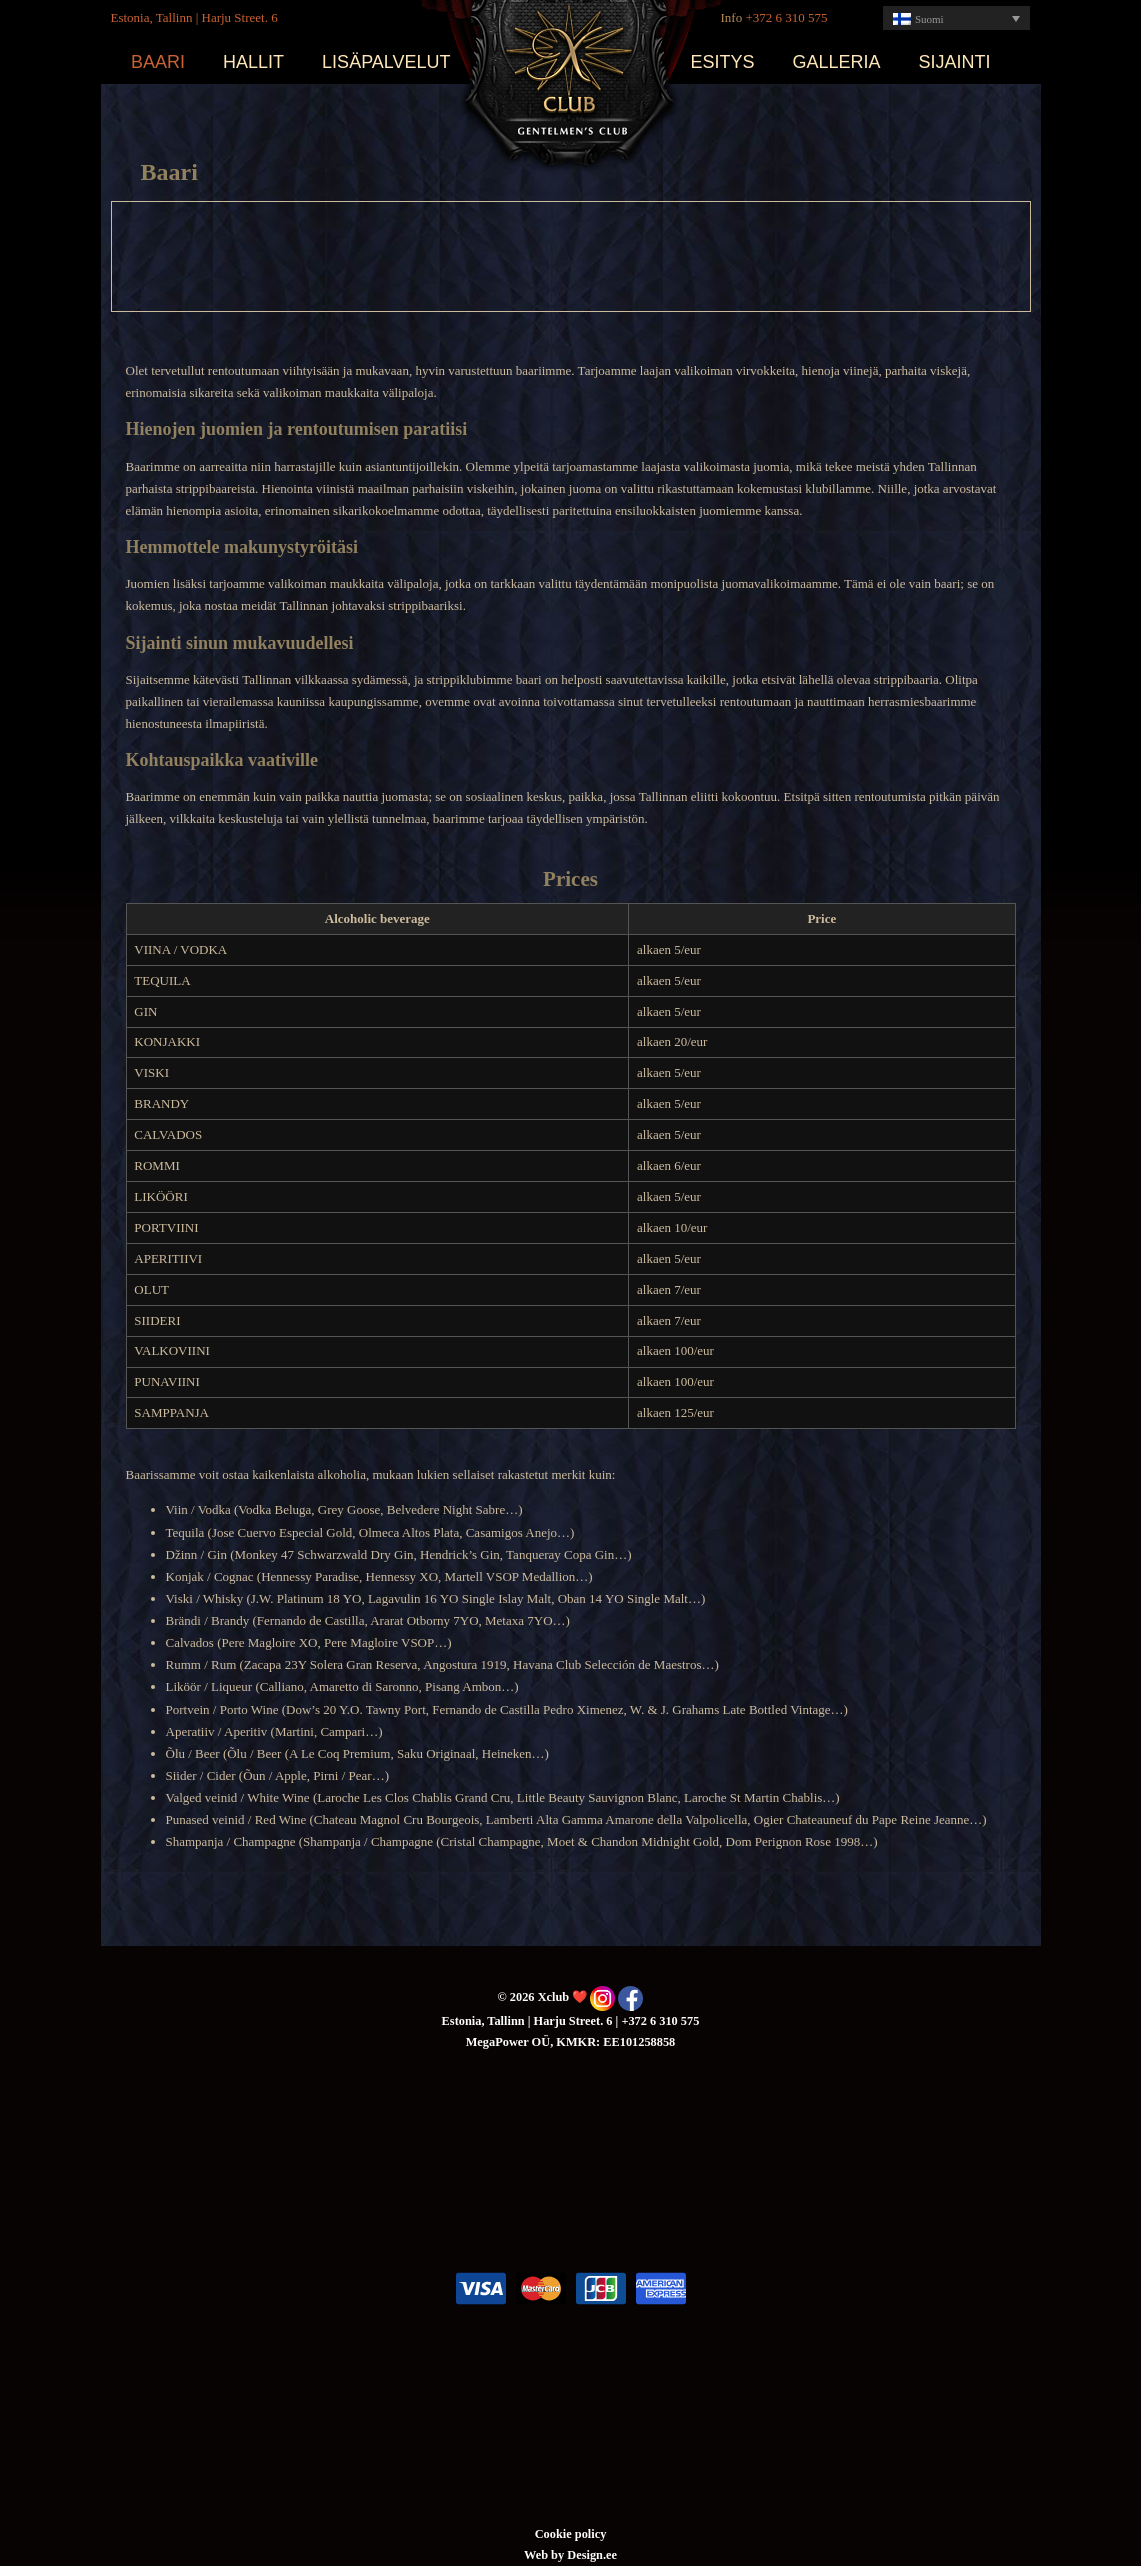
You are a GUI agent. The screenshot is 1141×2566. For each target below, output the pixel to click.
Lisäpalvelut (386, 62)
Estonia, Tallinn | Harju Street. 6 (194, 17)
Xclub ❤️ (571, 75)
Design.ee (592, 2555)
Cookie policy (571, 2534)
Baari (158, 62)
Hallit (253, 62)
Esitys (723, 62)
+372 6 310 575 (786, 17)
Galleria (837, 62)
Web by (545, 2555)
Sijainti (955, 62)
